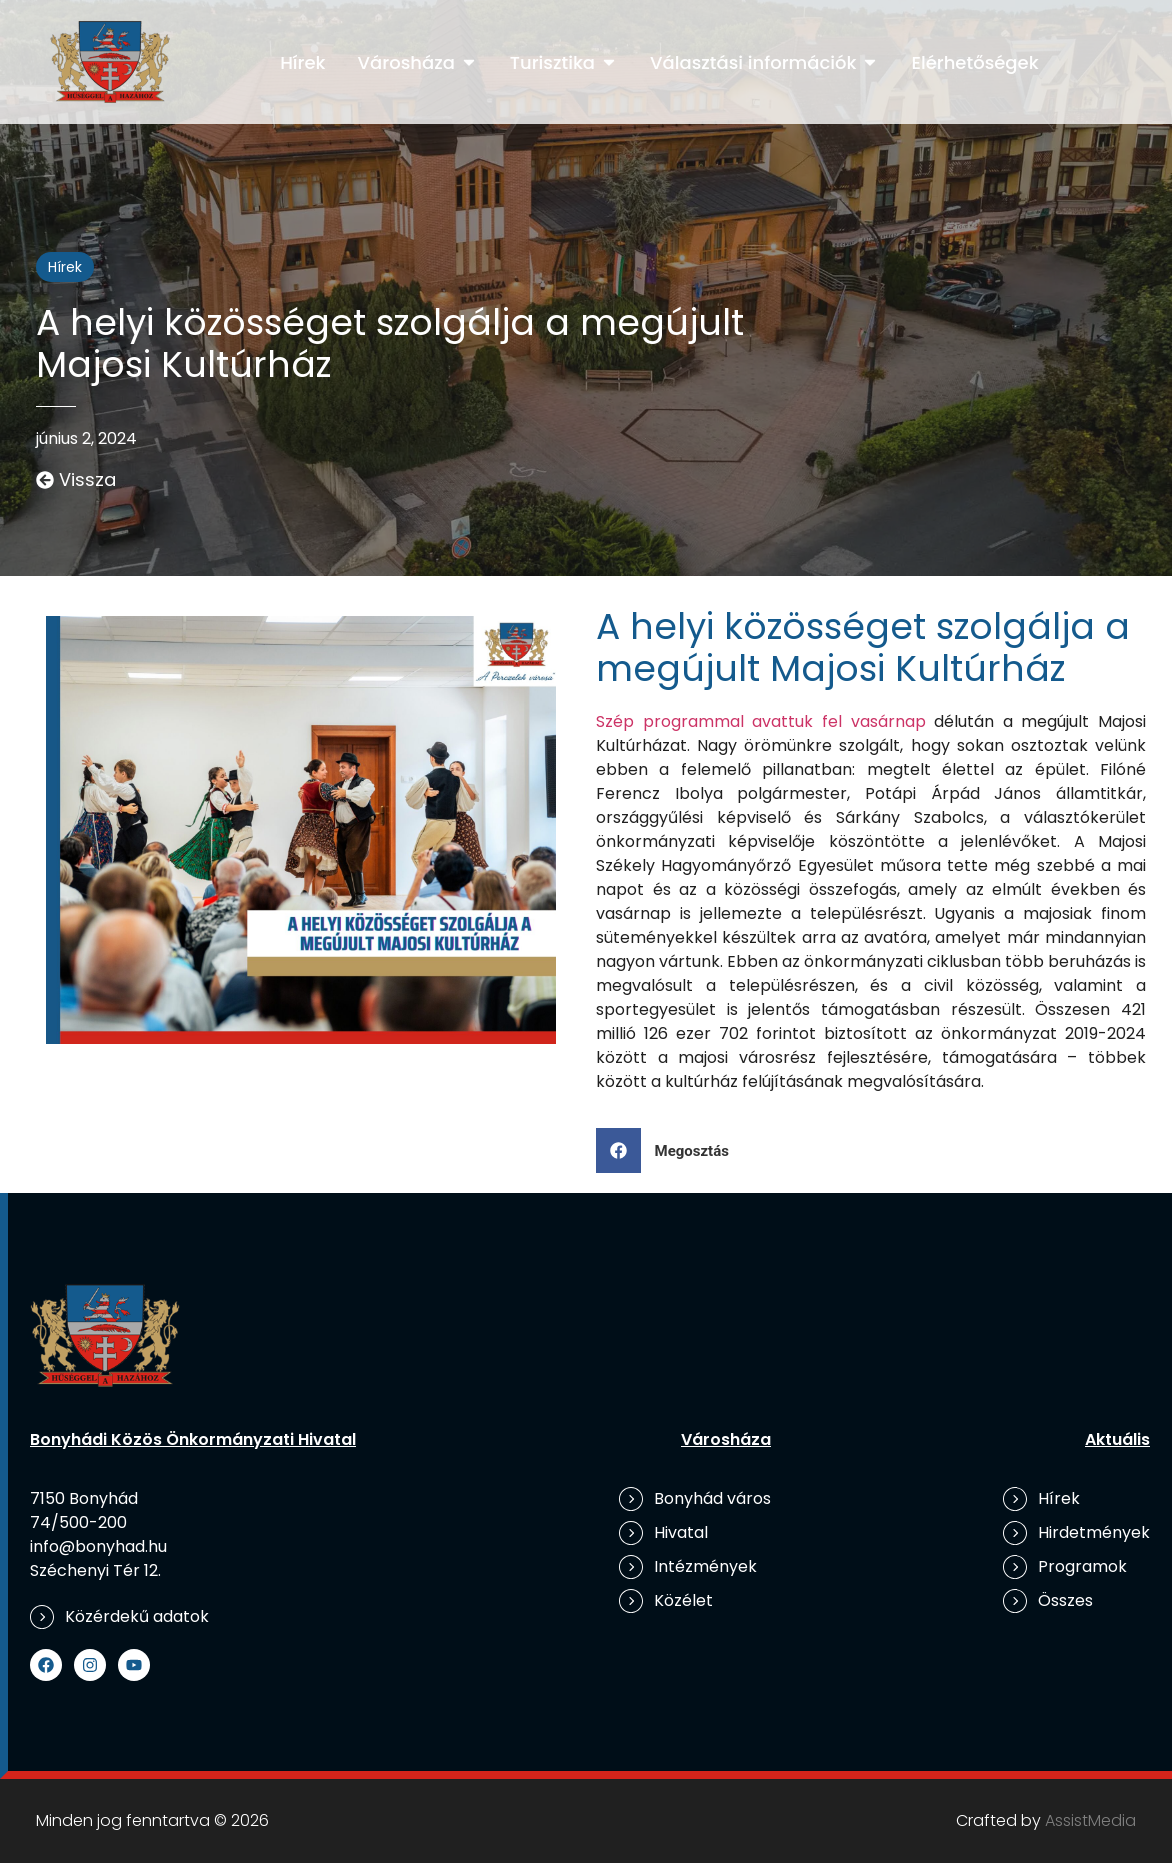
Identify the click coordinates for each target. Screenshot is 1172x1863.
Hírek (65, 267)
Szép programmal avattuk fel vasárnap (761, 721)
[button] (670, 1150)
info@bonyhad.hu (98, 1546)
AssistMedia (1090, 1820)
